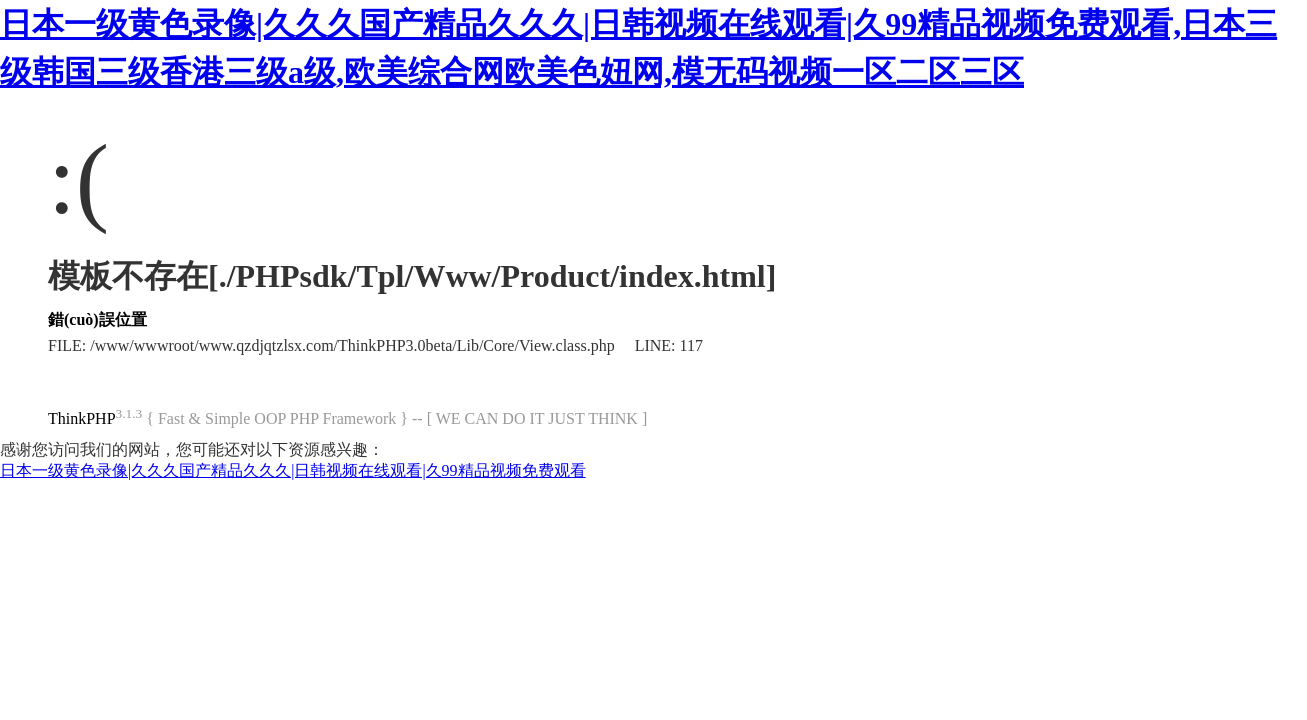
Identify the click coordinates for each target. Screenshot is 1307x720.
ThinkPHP (82, 418)
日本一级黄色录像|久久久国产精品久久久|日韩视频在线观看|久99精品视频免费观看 (293, 470)
